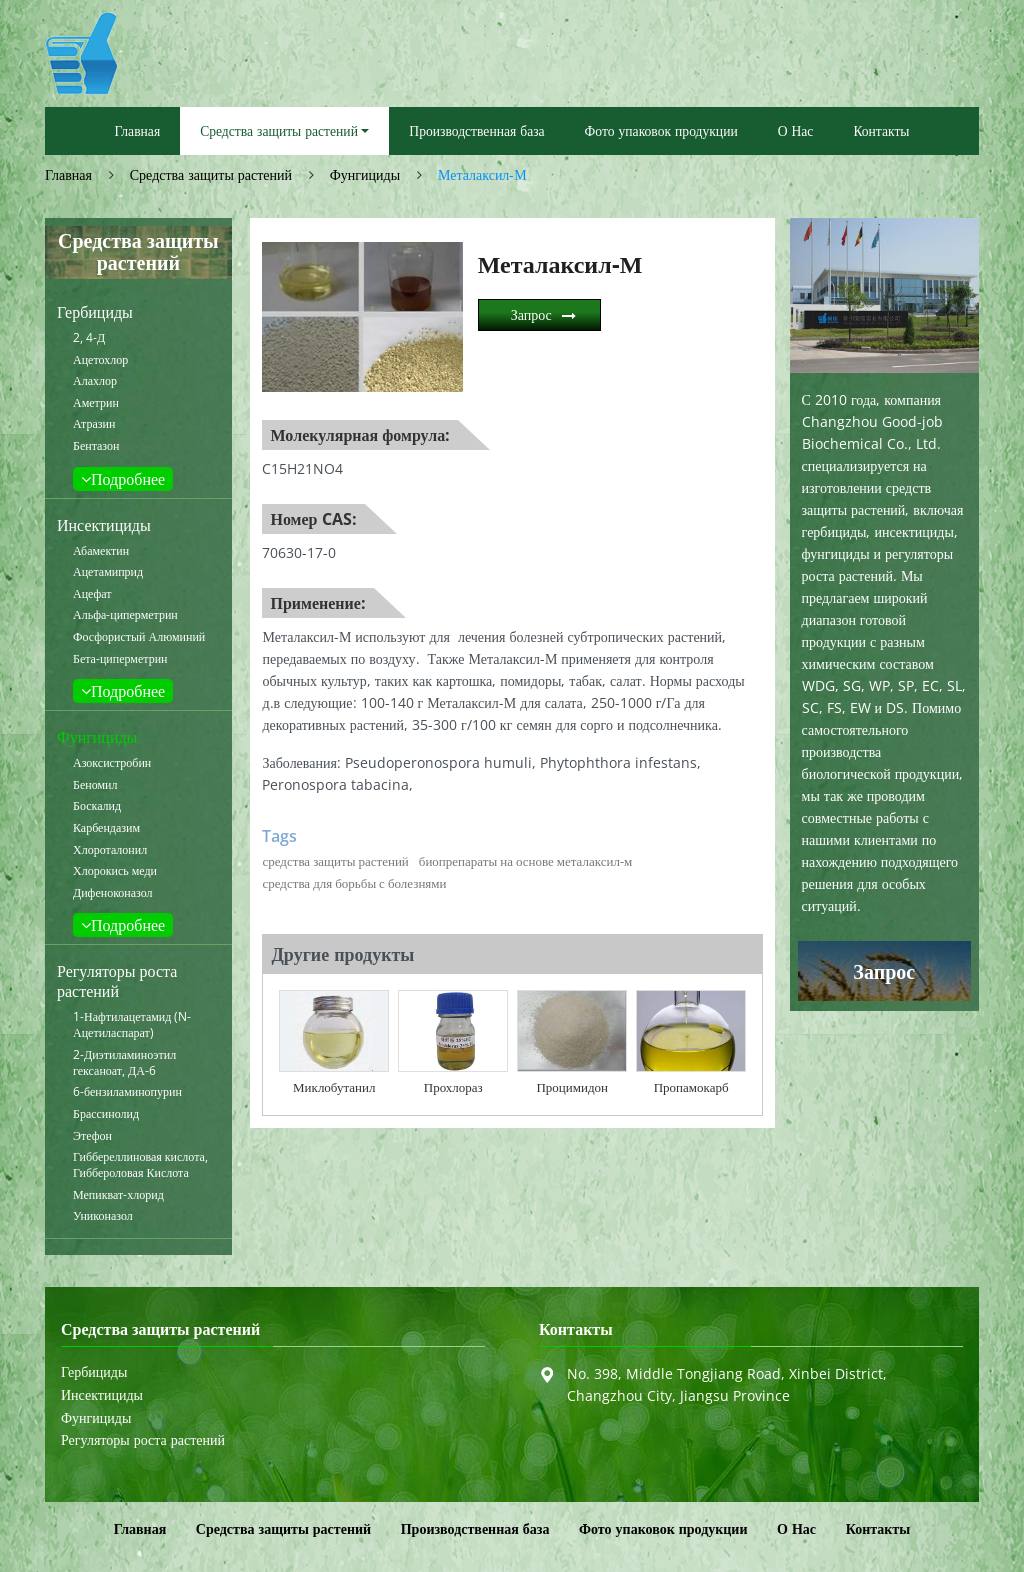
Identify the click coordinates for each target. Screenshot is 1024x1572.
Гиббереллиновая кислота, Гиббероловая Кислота (140, 1165)
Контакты (881, 130)
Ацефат (92, 594)
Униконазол (103, 1216)
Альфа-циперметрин (125, 615)
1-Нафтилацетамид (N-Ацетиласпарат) (132, 1025)
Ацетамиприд (108, 572)
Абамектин (101, 551)
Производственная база (476, 130)
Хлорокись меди (115, 871)
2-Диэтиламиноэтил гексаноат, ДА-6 (124, 1063)
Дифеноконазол (113, 893)
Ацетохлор (100, 360)
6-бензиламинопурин (127, 1092)
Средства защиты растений (211, 174)
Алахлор (95, 381)
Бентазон (96, 446)
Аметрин (96, 403)
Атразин (94, 424)
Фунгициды (365, 174)
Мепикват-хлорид (118, 1195)
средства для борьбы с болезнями (354, 883)
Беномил (95, 785)
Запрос (531, 314)
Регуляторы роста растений (117, 981)
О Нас (796, 130)
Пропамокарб (691, 1087)
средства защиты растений (335, 861)
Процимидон (572, 1087)
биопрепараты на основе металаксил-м (525, 861)
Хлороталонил (110, 850)
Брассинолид (106, 1114)
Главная (138, 130)
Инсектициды (104, 525)
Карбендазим (106, 828)
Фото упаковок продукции (661, 130)
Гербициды (95, 312)
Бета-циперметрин (120, 659)
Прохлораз (453, 1087)
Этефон (92, 1136)
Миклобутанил (334, 1087)
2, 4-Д (89, 338)
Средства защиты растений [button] (279, 130)
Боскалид (97, 806)
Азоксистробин (112, 763)
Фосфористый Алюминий (139, 637)
